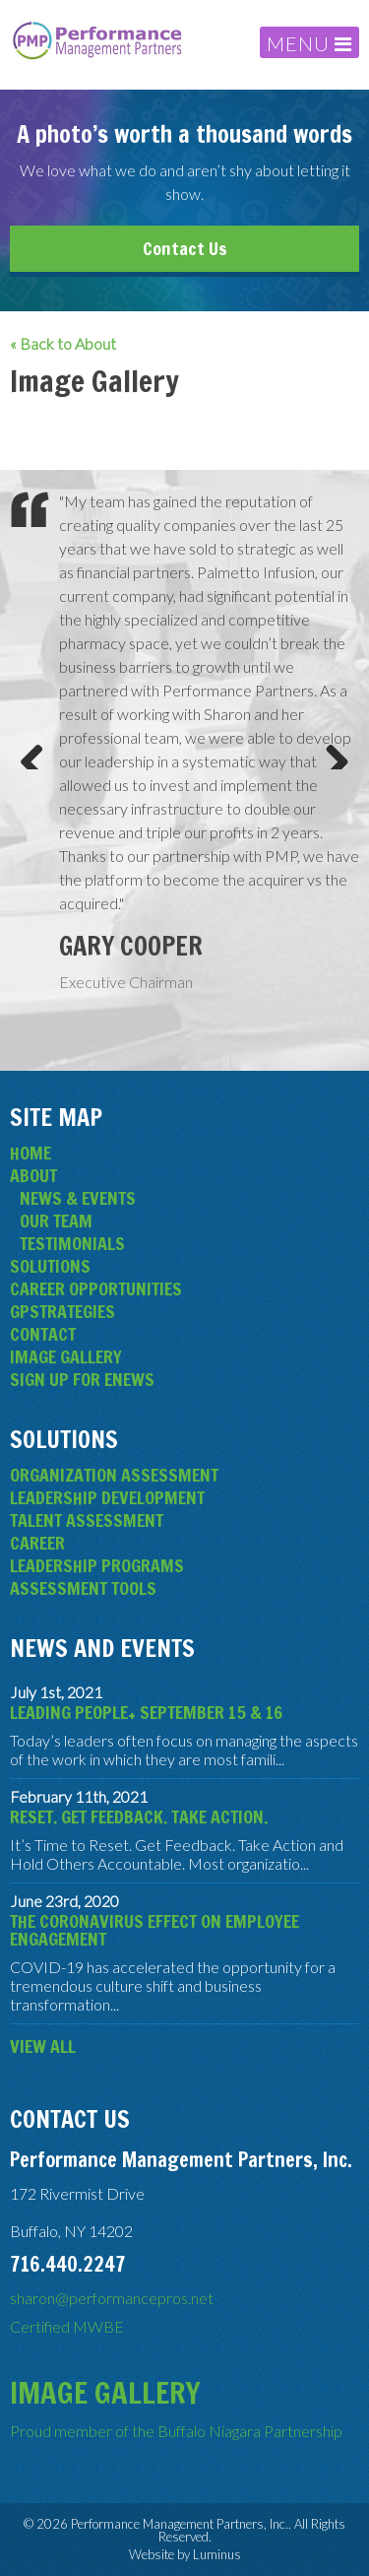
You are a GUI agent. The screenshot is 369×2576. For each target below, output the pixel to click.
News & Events (78, 1198)
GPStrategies (62, 1311)
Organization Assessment (114, 1475)
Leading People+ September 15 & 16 (146, 1712)
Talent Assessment (86, 1520)
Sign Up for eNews (82, 1379)
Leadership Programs (97, 1565)
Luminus (217, 2554)
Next (329, 749)
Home (30, 1152)
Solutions (50, 1266)
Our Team (56, 1220)
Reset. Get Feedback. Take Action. (139, 1816)
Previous (39, 749)
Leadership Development (107, 1497)
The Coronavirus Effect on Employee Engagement (154, 1930)
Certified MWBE (67, 2326)
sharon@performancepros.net (112, 2297)
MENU (309, 43)
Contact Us (185, 248)
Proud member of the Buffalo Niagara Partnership (176, 2430)
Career (37, 1543)
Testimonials (72, 1243)
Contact (43, 1334)
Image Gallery (66, 1356)
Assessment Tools (83, 1588)
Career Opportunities (96, 1288)
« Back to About (63, 344)
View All (43, 2046)
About (33, 1175)
